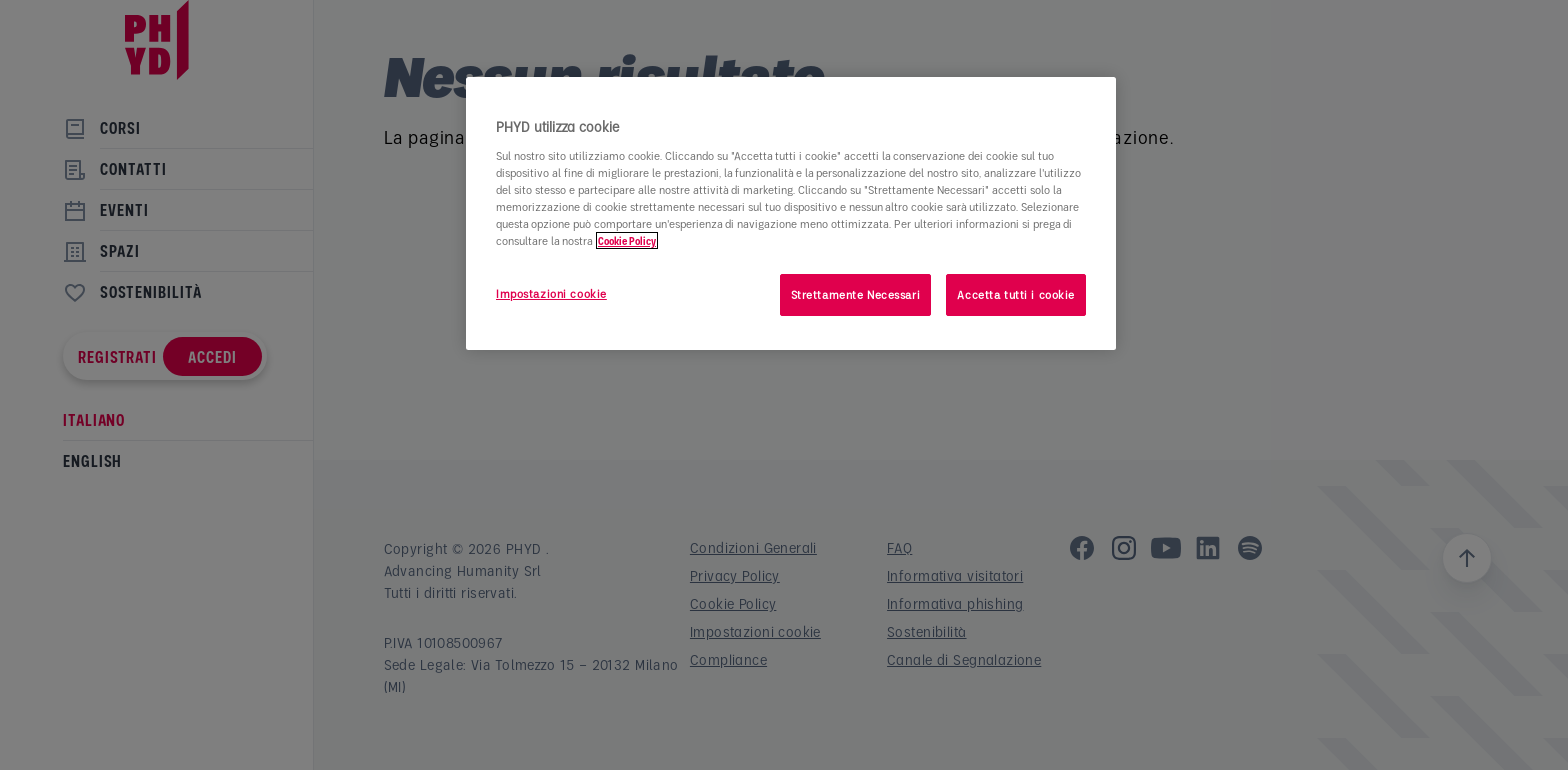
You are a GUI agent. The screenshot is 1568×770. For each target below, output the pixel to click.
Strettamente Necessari (856, 294)
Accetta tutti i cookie (1016, 294)
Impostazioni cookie (551, 293)
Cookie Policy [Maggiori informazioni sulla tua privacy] (627, 240)
